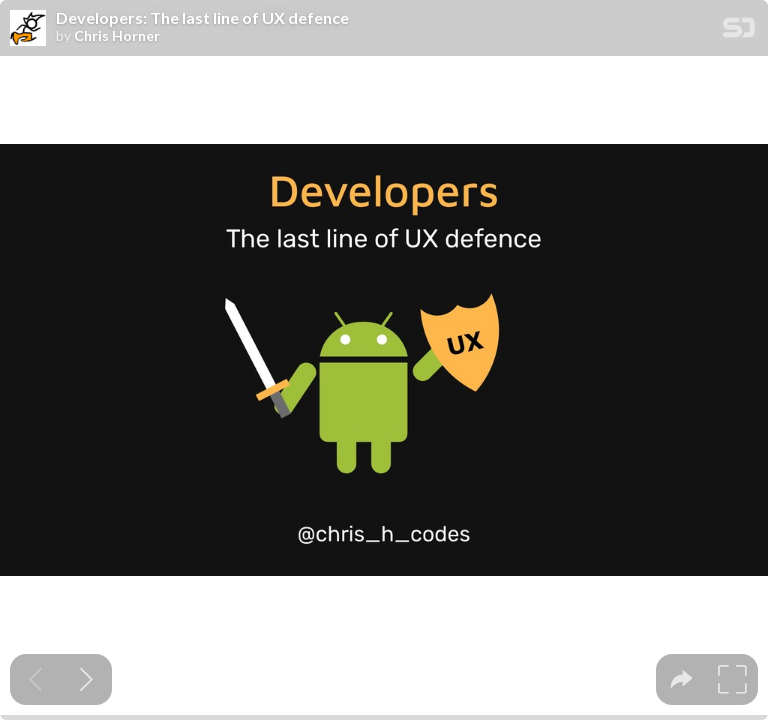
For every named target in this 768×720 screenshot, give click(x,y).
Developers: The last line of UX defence (202, 18)
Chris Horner (117, 36)
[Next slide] (86, 679)
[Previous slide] (35, 679)
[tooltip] (681, 679)
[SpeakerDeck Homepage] (739, 31)
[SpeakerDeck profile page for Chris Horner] (28, 29)
